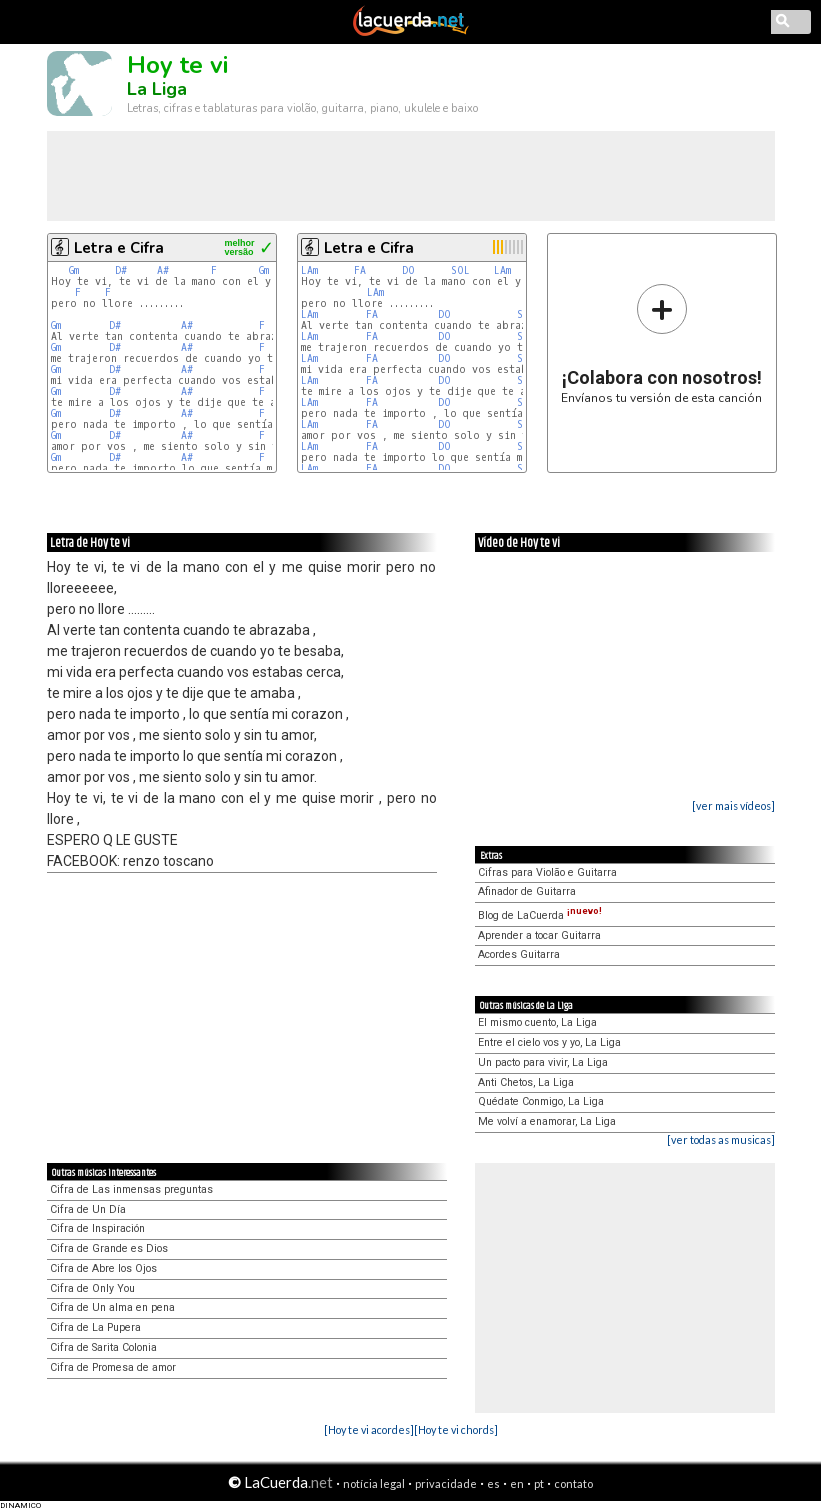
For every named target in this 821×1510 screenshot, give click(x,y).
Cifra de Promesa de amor (113, 1367)
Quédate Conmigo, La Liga (541, 1101)
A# (163, 270)
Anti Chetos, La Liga (526, 1082)
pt (539, 1483)
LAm (309, 270)
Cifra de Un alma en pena (112, 1307)
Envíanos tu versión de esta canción (661, 343)
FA (360, 270)
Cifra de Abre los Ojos (103, 1268)
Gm (74, 270)
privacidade (446, 1483)
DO (408, 270)
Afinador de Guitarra (527, 891)
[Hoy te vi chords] (456, 1429)
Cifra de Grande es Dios (109, 1248)
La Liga (157, 89)
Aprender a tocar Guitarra (539, 935)
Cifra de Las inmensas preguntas (131, 1189)
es (493, 1483)
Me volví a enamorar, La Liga (547, 1121)
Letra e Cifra (119, 248)
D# (121, 270)
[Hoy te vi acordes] (369, 1429)
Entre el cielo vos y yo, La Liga (549, 1042)
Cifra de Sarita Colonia (103, 1347)
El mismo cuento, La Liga (537, 1022)
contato (573, 1483)
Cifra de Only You (92, 1288)
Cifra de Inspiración (97, 1228)
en (517, 1483)
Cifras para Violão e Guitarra (547, 872)
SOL (460, 270)
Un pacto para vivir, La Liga (543, 1062)
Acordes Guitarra (519, 954)
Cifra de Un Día (88, 1209)
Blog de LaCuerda (540, 915)
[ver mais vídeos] (733, 805)
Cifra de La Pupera (95, 1327)
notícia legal (374, 1483)
